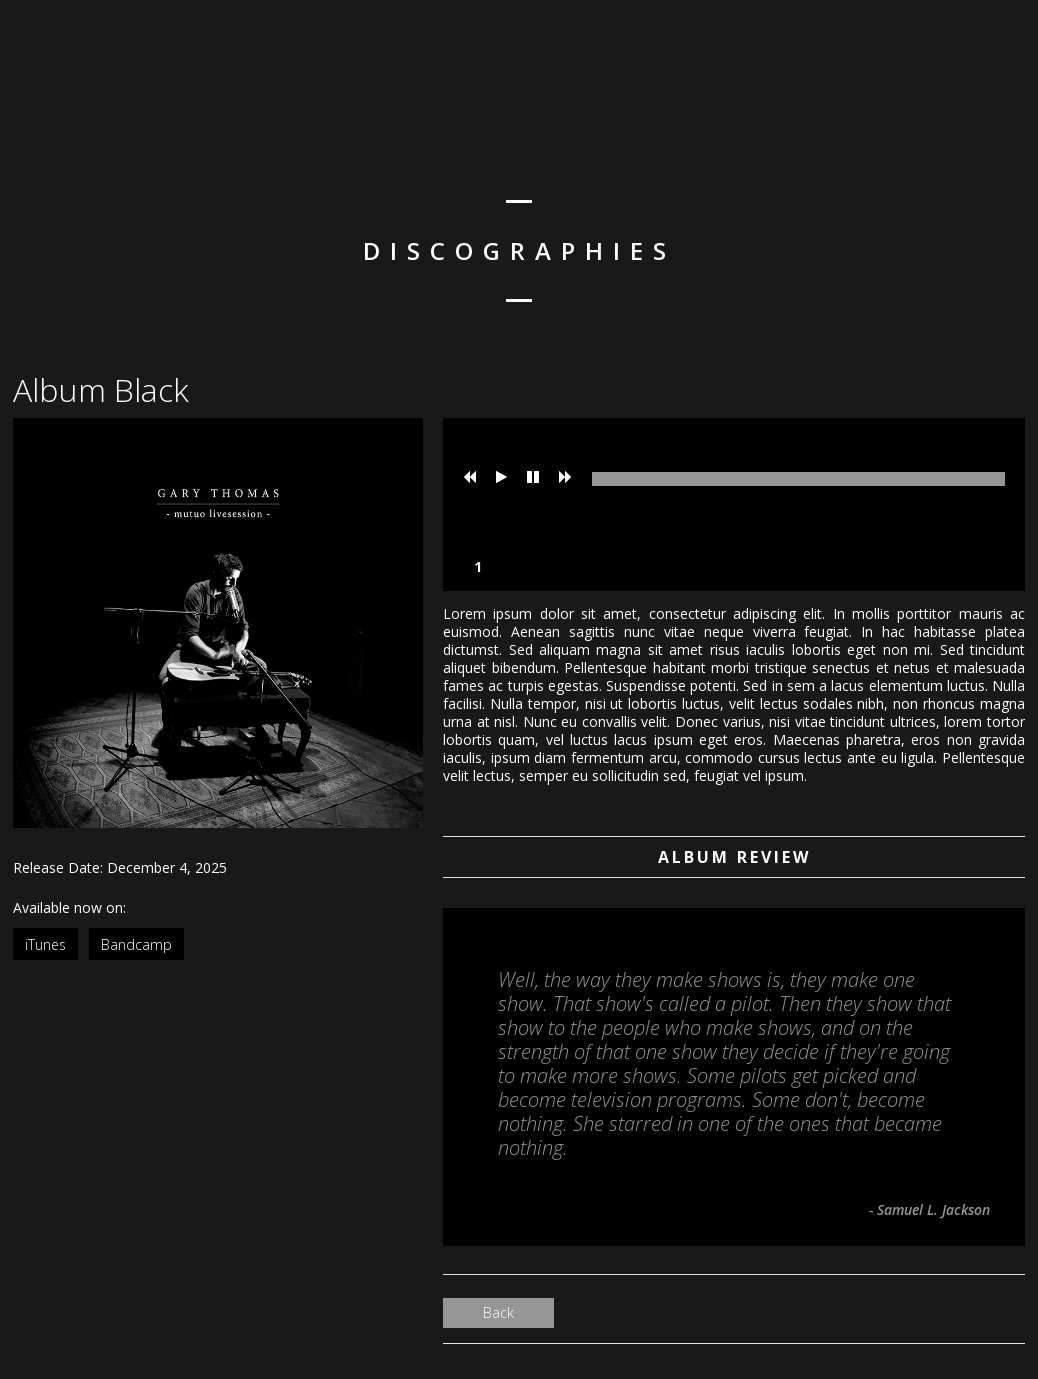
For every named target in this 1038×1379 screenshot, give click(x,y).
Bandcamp (136, 944)
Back (498, 1312)
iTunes (45, 944)
